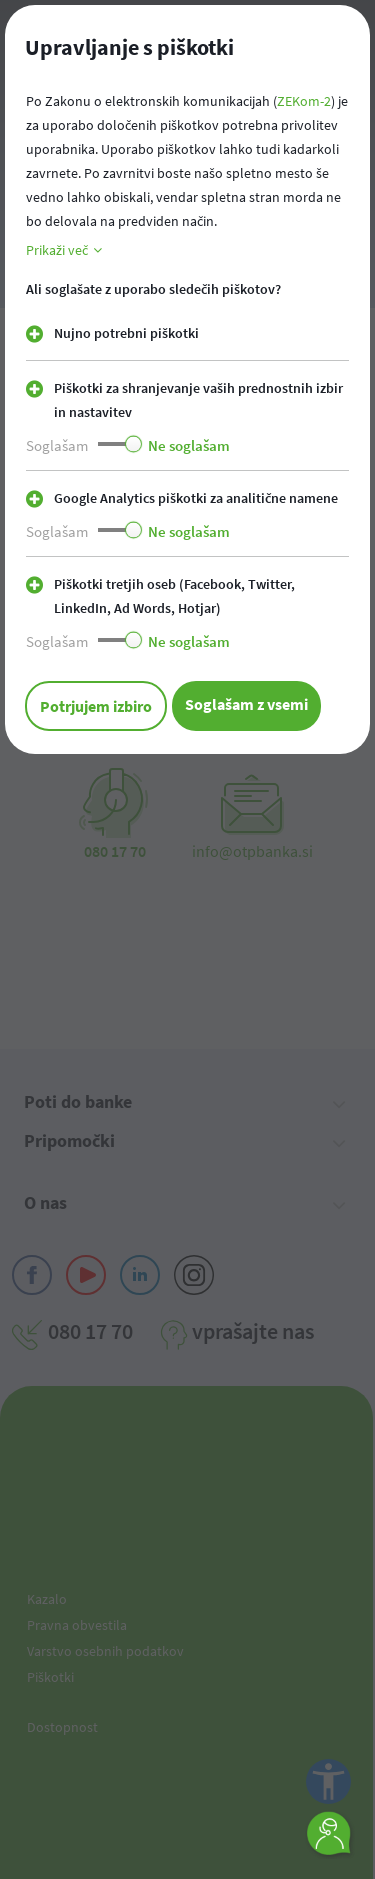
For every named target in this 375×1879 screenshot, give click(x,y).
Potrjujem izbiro (96, 706)
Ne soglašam (189, 445)
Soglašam (57, 445)
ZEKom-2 (304, 101)
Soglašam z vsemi (246, 704)
